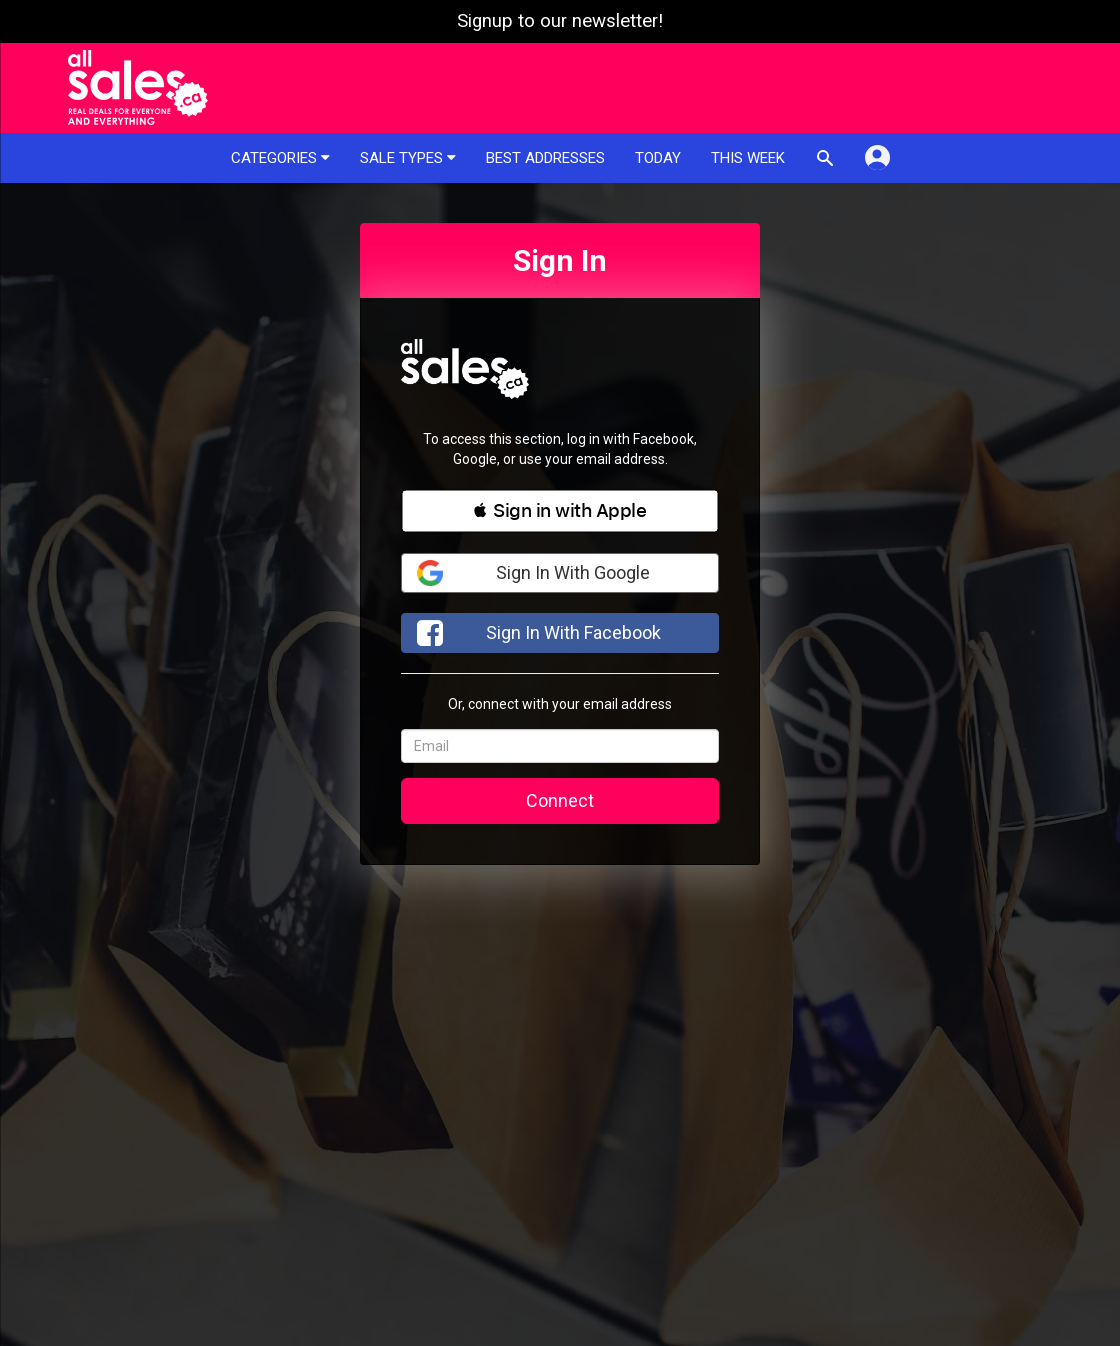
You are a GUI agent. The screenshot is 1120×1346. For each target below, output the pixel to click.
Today (658, 158)
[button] (560, 511)
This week (748, 158)
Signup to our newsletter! (560, 21)
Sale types (408, 158)
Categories (280, 158)
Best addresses (545, 158)
